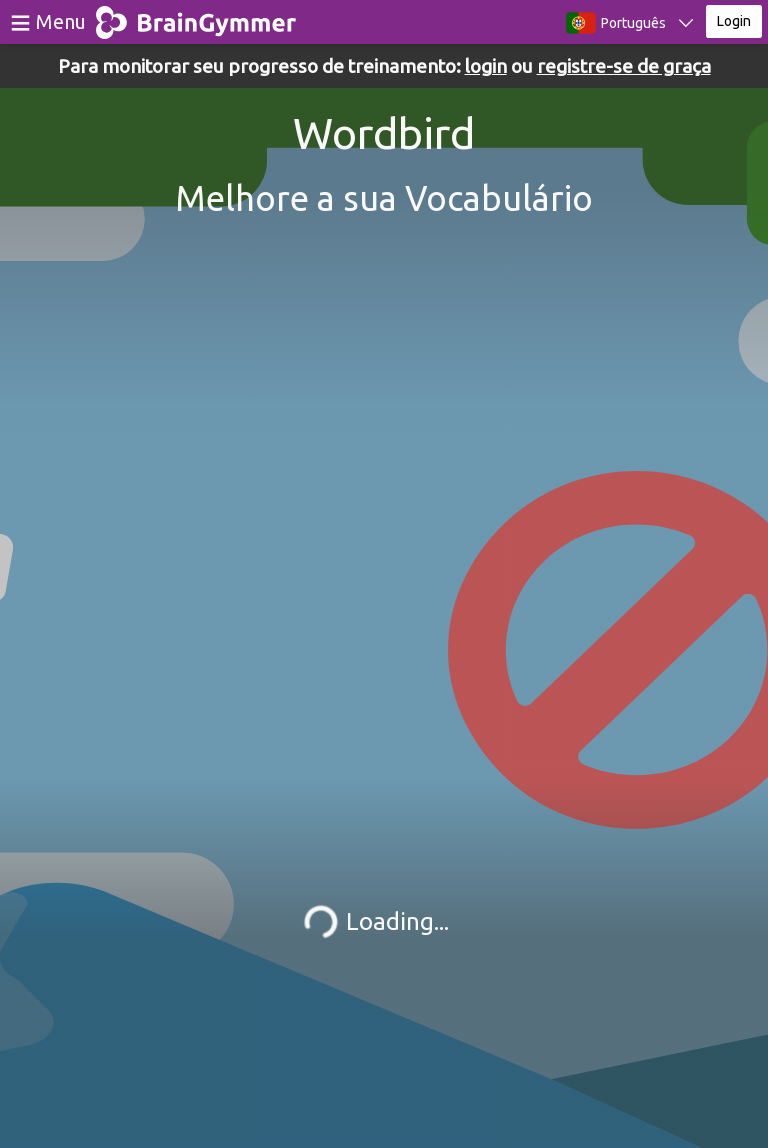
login (486, 66)
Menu (61, 21)
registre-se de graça (624, 66)
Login (734, 21)
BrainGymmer (196, 18)
